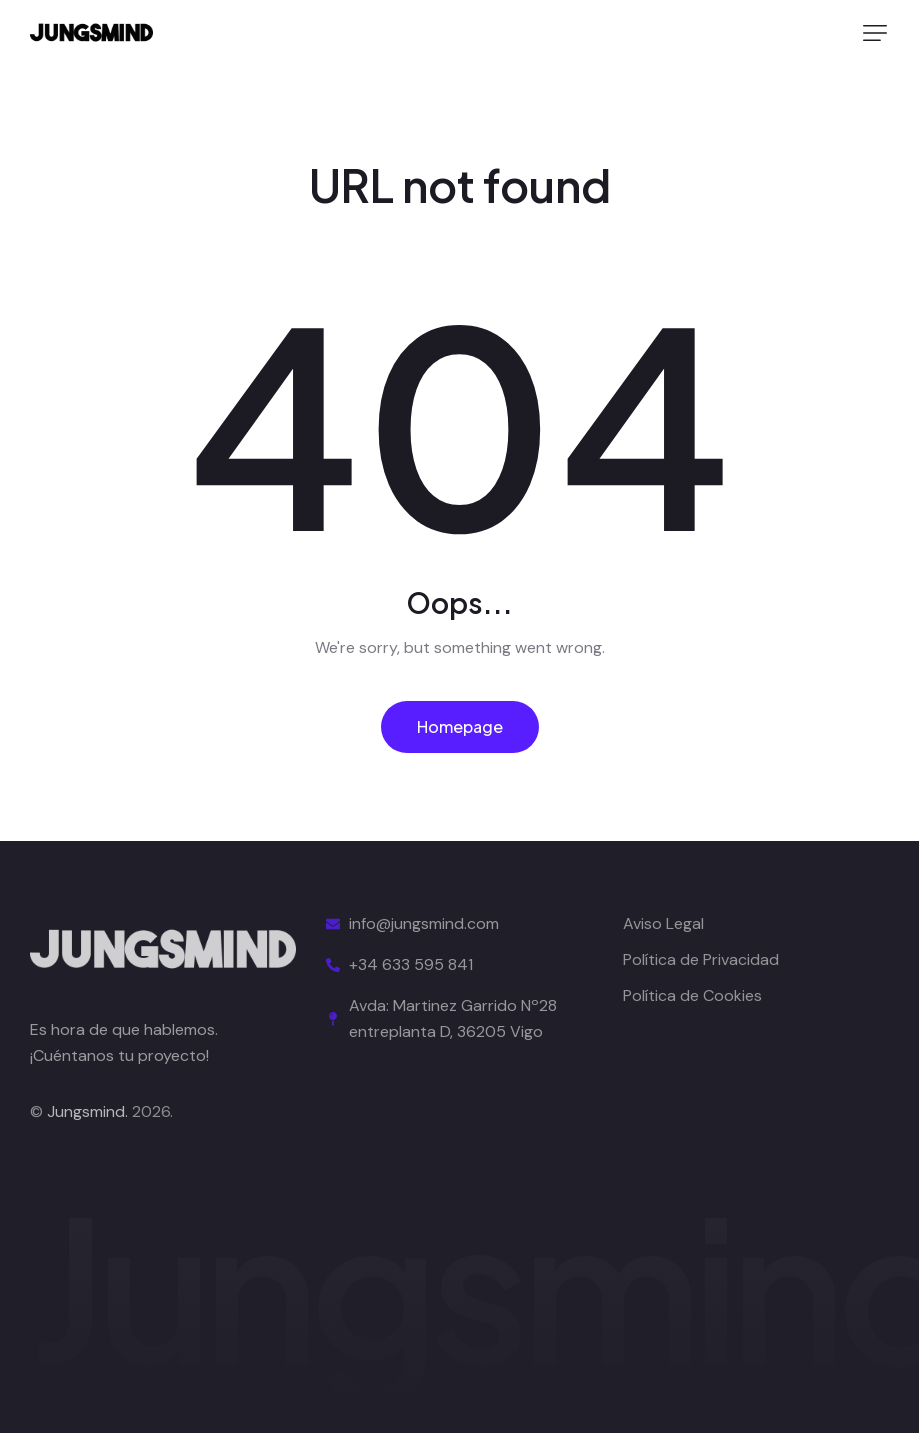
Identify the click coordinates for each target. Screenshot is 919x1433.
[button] (875, 33)
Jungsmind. (87, 1111)
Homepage (460, 726)
